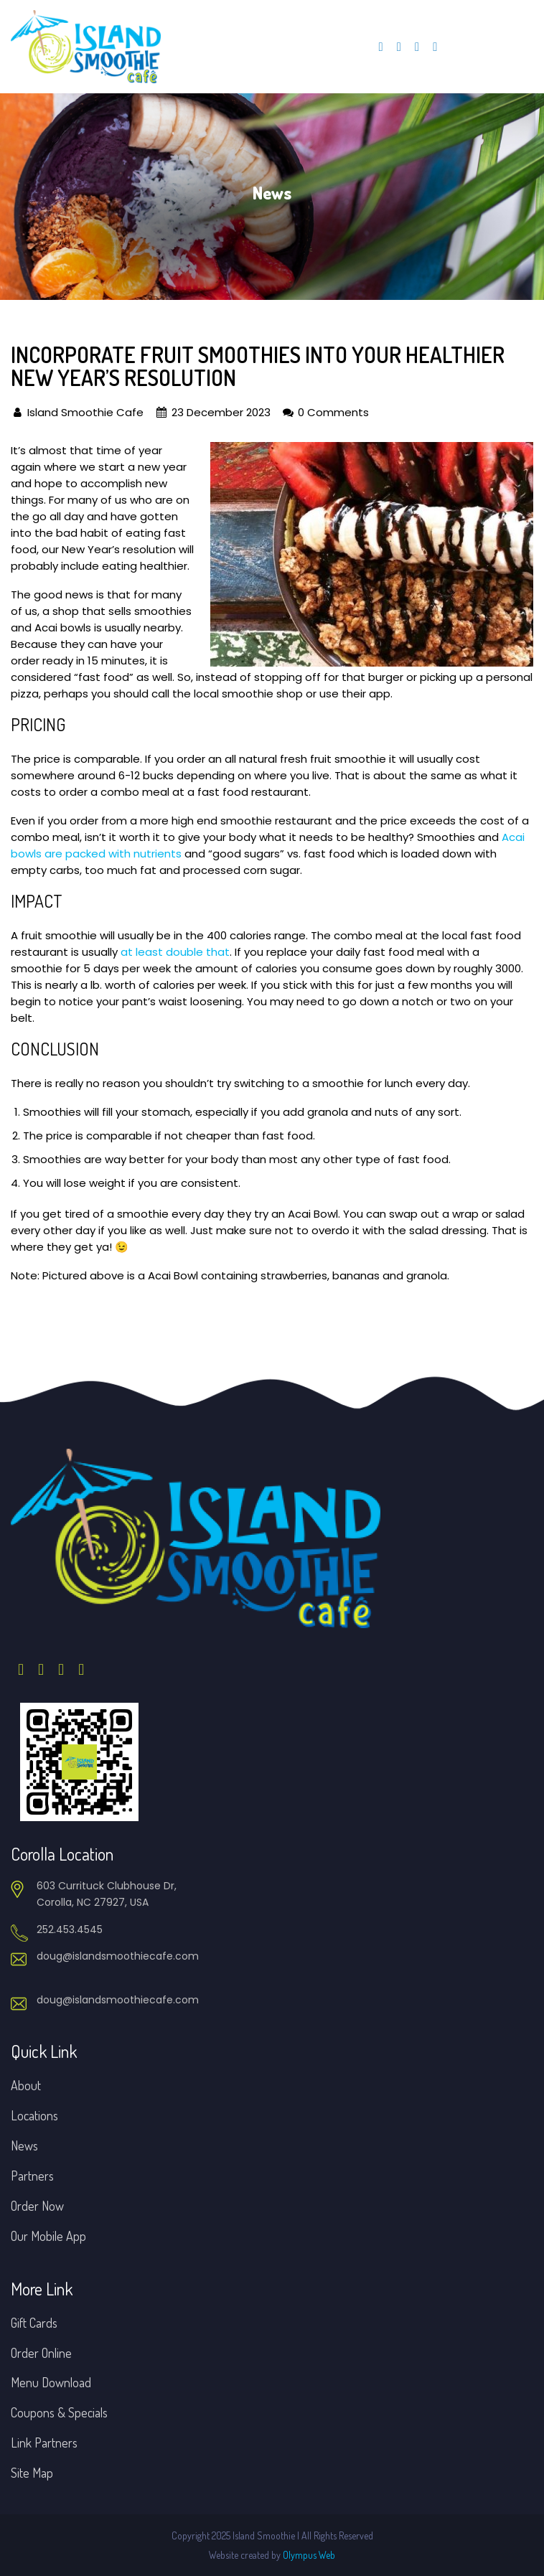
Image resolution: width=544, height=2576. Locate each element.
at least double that (175, 951)
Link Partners (44, 2442)
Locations (34, 2115)
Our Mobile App (48, 2236)
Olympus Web (309, 2555)
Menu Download (51, 2382)
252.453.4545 (70, 1929)
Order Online (41, 2353)
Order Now (37, 2206)
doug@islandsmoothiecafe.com (118, 1956)
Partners (32, 2176)
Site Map (32, 2473)
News (24, 2145)
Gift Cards (34, 2323)
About (26, 2085)
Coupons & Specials (59, 2412)
